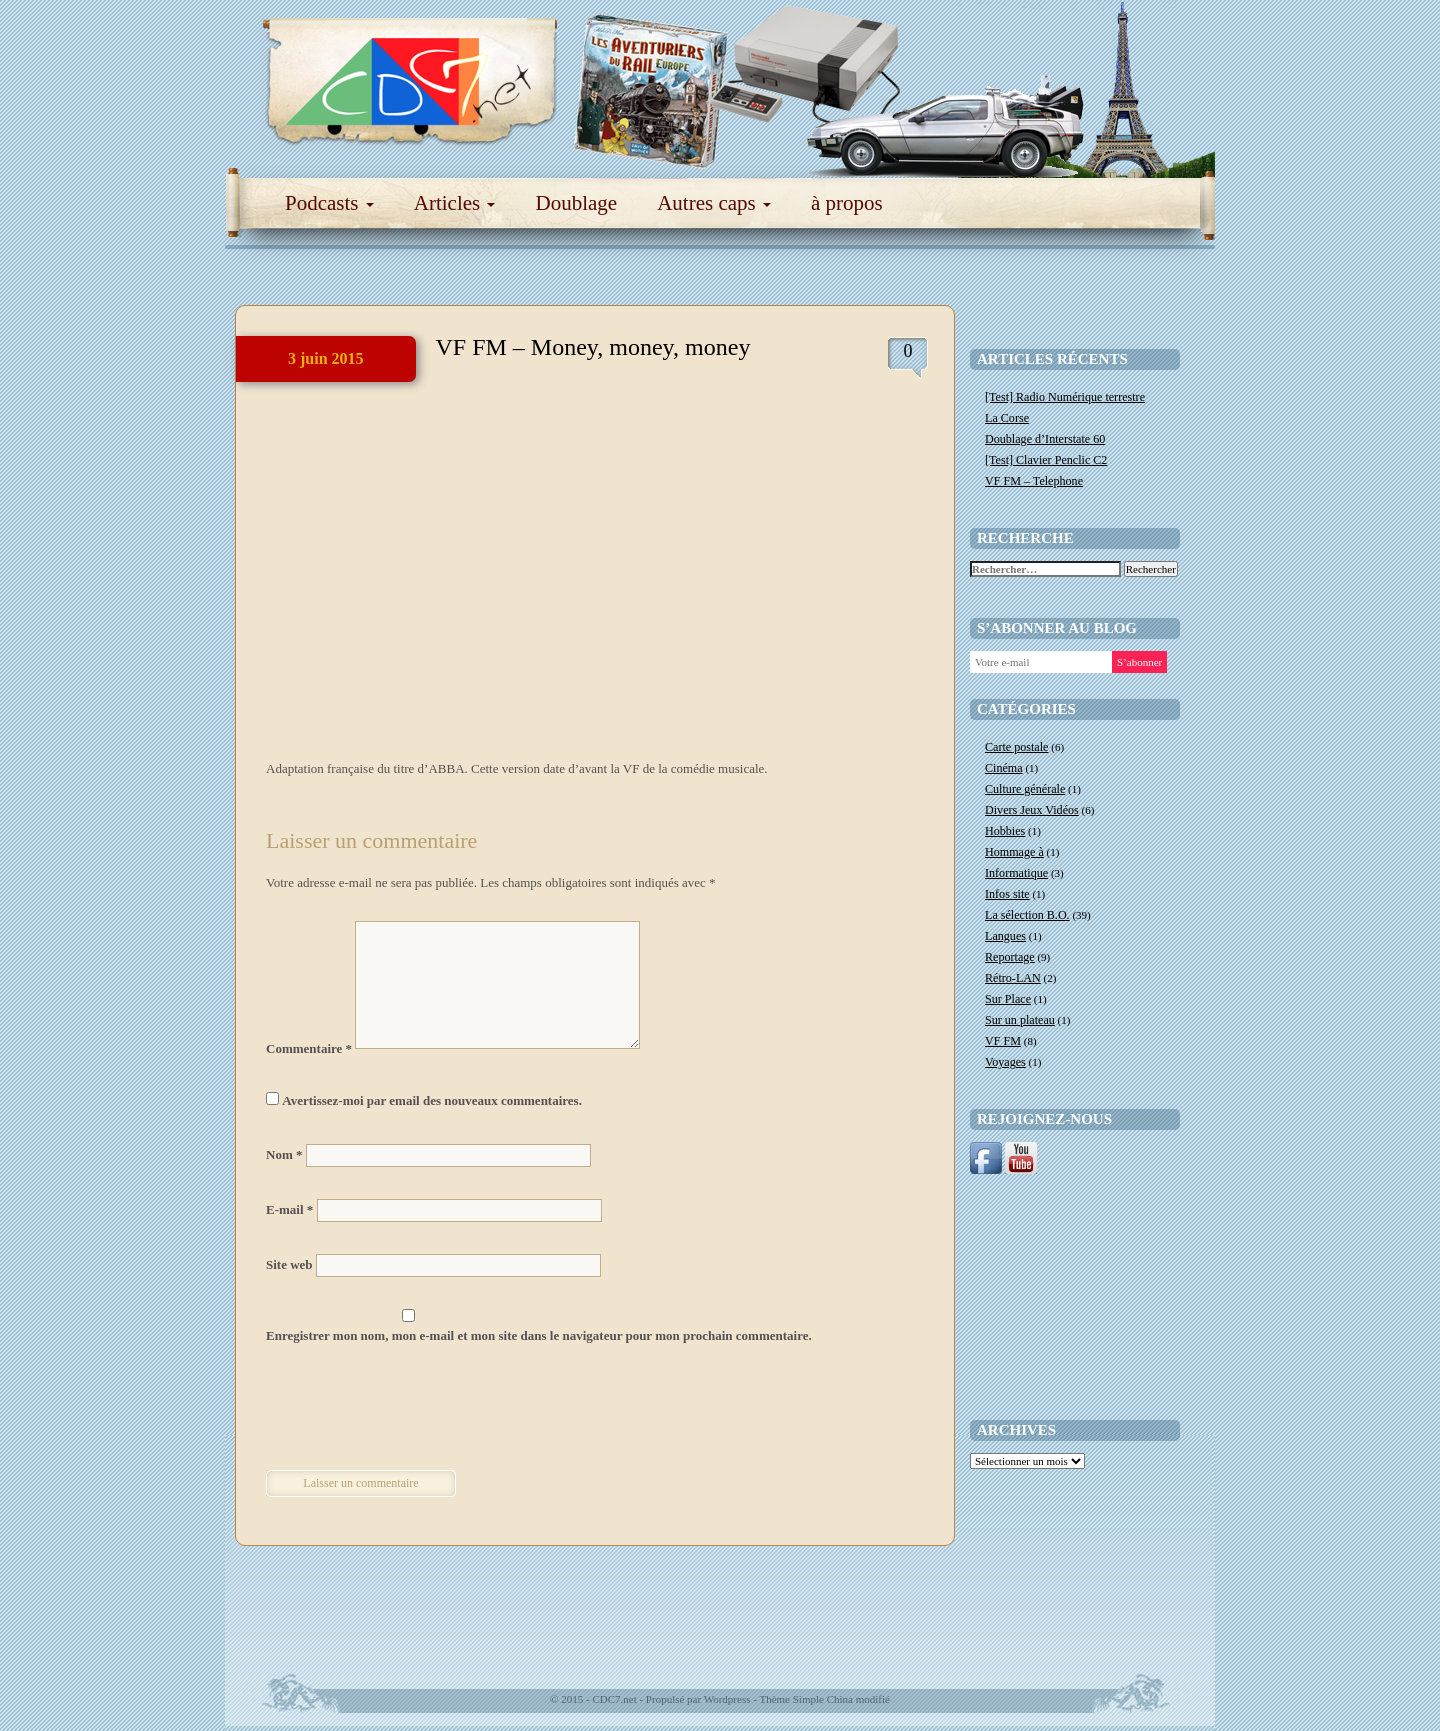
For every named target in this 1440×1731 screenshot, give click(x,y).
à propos (847, 203)
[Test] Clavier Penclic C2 (1046, 460)
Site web (289, 1264)
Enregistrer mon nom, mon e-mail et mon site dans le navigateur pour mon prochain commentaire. (539, 1335)
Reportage (1010, 957)
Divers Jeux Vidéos (1032, 810)
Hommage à (1014, 852)
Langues (1005, 936)
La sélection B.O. (1027, 915)
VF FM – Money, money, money (593, 347)
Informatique (1016, 873)
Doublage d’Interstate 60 (1045, 439)
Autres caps (714, 203)
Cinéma (1004, 768)
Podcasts (329, 203)
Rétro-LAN (1013, 978)
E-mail (289, 1209)
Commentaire (309, 1048)
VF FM (1003, 1041)
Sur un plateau (1020, 1020)
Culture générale (1025, 789)
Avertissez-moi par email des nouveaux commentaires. (432, 1100)
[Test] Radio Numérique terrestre (1065, 397)
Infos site (1007, 894)
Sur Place (1008, 999)
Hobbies (1005, 831)
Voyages (1005, 1062)
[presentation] (403, 1410)
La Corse (1007, 418)
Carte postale (1016, 747)
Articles (455, 203)
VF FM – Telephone (1034, 481)
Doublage (576, 203)
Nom (284, 1154)
